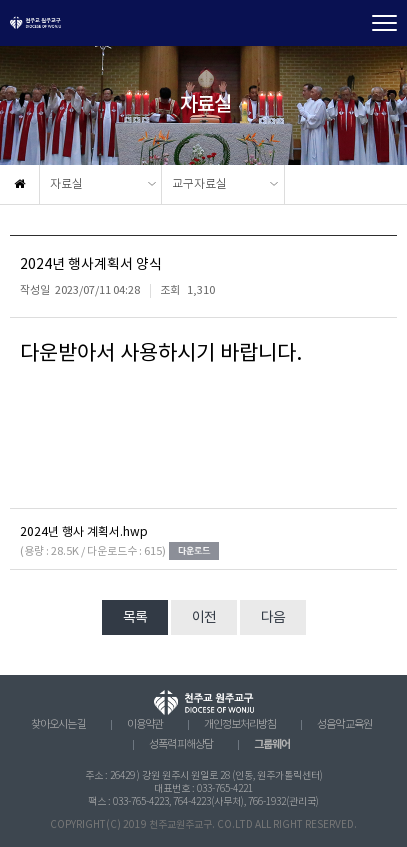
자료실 (66, 184)
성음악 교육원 (344, 725)
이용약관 (145, 725)
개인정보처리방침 (240, 725)
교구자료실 (199, 184)
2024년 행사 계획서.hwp (84, 532)
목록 (135, 618)
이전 (204, 618)
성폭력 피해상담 (181, 745)
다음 (273, 618)
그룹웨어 (272, 744)
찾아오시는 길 (58, 725)
